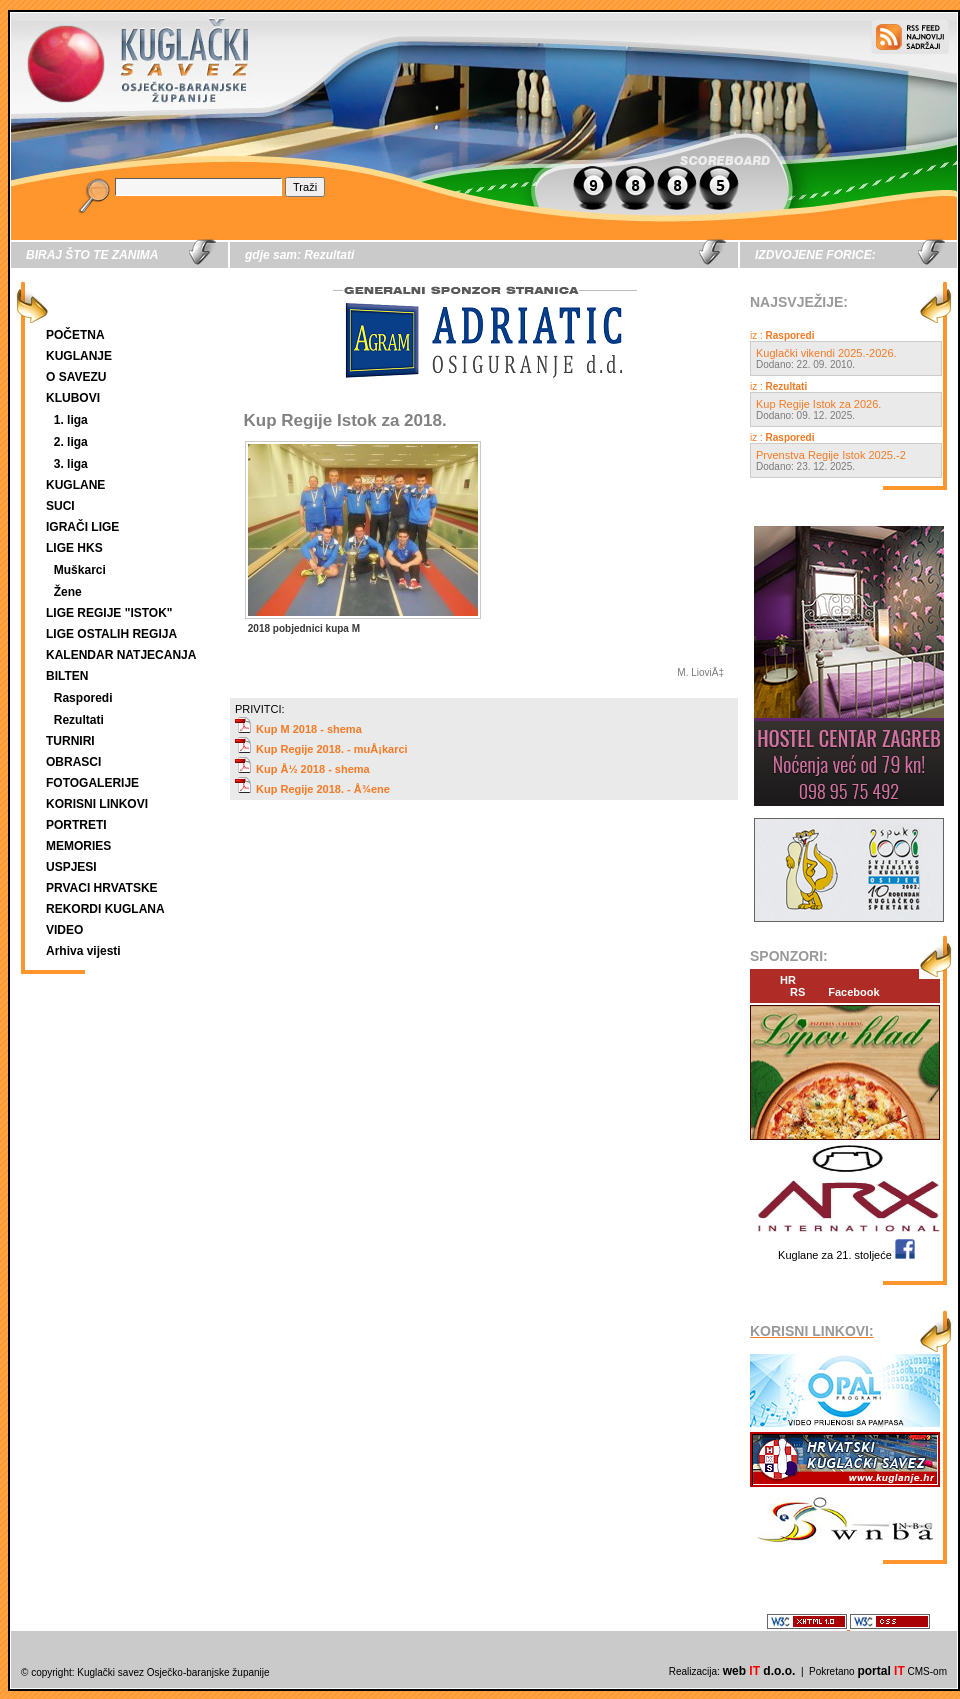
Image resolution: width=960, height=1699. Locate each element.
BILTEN (67, 676)
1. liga (71, 420)
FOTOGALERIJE (92, 783)
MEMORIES (78, 846)
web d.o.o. (759, 1671)
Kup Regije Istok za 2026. (818, 404)
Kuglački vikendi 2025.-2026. (826, 353)
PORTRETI (76, 825)
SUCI (60, 506)
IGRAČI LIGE (82, 527)
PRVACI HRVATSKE (102, 888)
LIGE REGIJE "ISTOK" (109, 613)
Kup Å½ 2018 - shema (302, 769)
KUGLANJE (79, 356)
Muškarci (80, 570)
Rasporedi (83, 698)
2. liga (71, 442)
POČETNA (75, 335)
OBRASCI (73, 762)
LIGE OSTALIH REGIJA (111, 634)
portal (880, 1671)
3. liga (71, 464)
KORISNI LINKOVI (97, 804)
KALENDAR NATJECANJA (121, 655)
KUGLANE (75, 485)
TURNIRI (70, 741)
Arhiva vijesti (83, 951)
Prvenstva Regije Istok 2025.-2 (831, 455)
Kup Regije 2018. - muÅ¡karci (321, 749)
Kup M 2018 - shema (298, 729)
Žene (68, 592)
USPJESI (71, 867)
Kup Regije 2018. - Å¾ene (312, 789)
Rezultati (79, 720)
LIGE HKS (74, 548)
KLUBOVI (73, 398)
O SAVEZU (76, 377)
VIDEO (64, 930)
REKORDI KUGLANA (105, 909)
